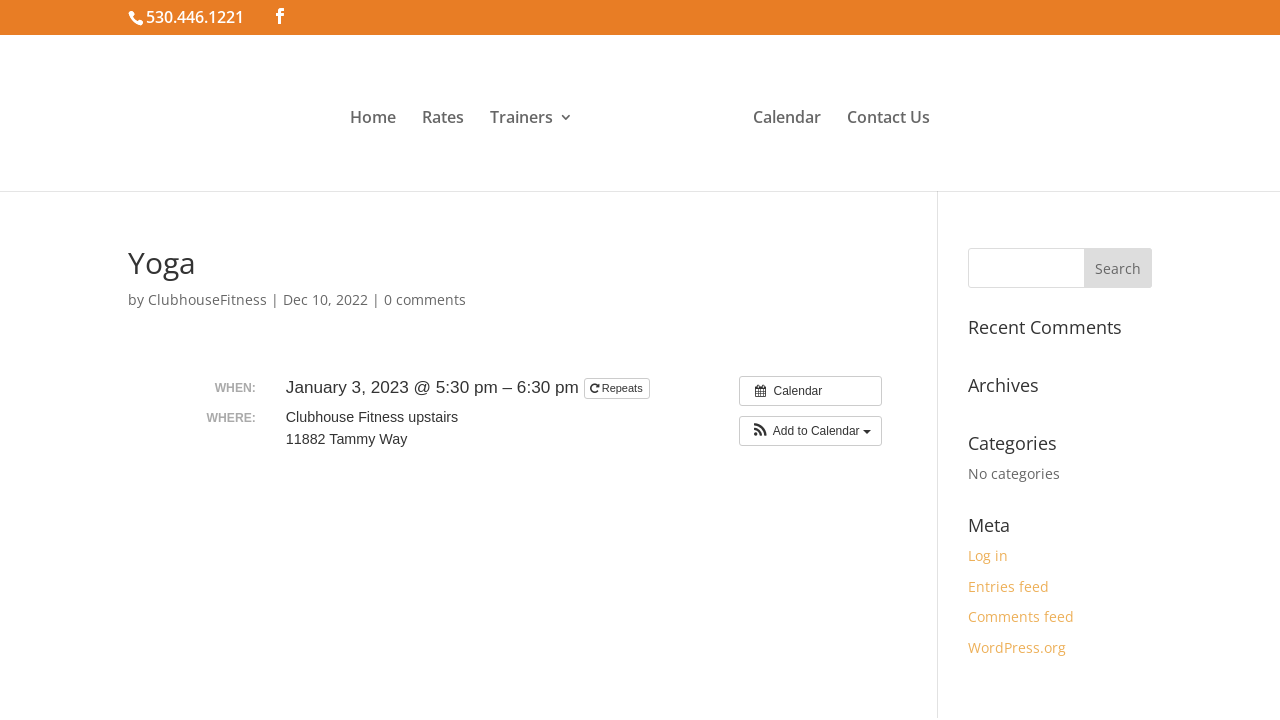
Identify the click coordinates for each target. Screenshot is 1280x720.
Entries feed (1008, 586)
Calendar (787, 119)
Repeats (618, 388)
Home (373, 119)
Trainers (521, 119)
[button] (810, 431)
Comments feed (1021, 616)
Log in (988, 555)
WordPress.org (1017, 647)
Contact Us (888, 119)
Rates (443, 119)
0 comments (425, 299)
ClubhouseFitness (207, 299)
